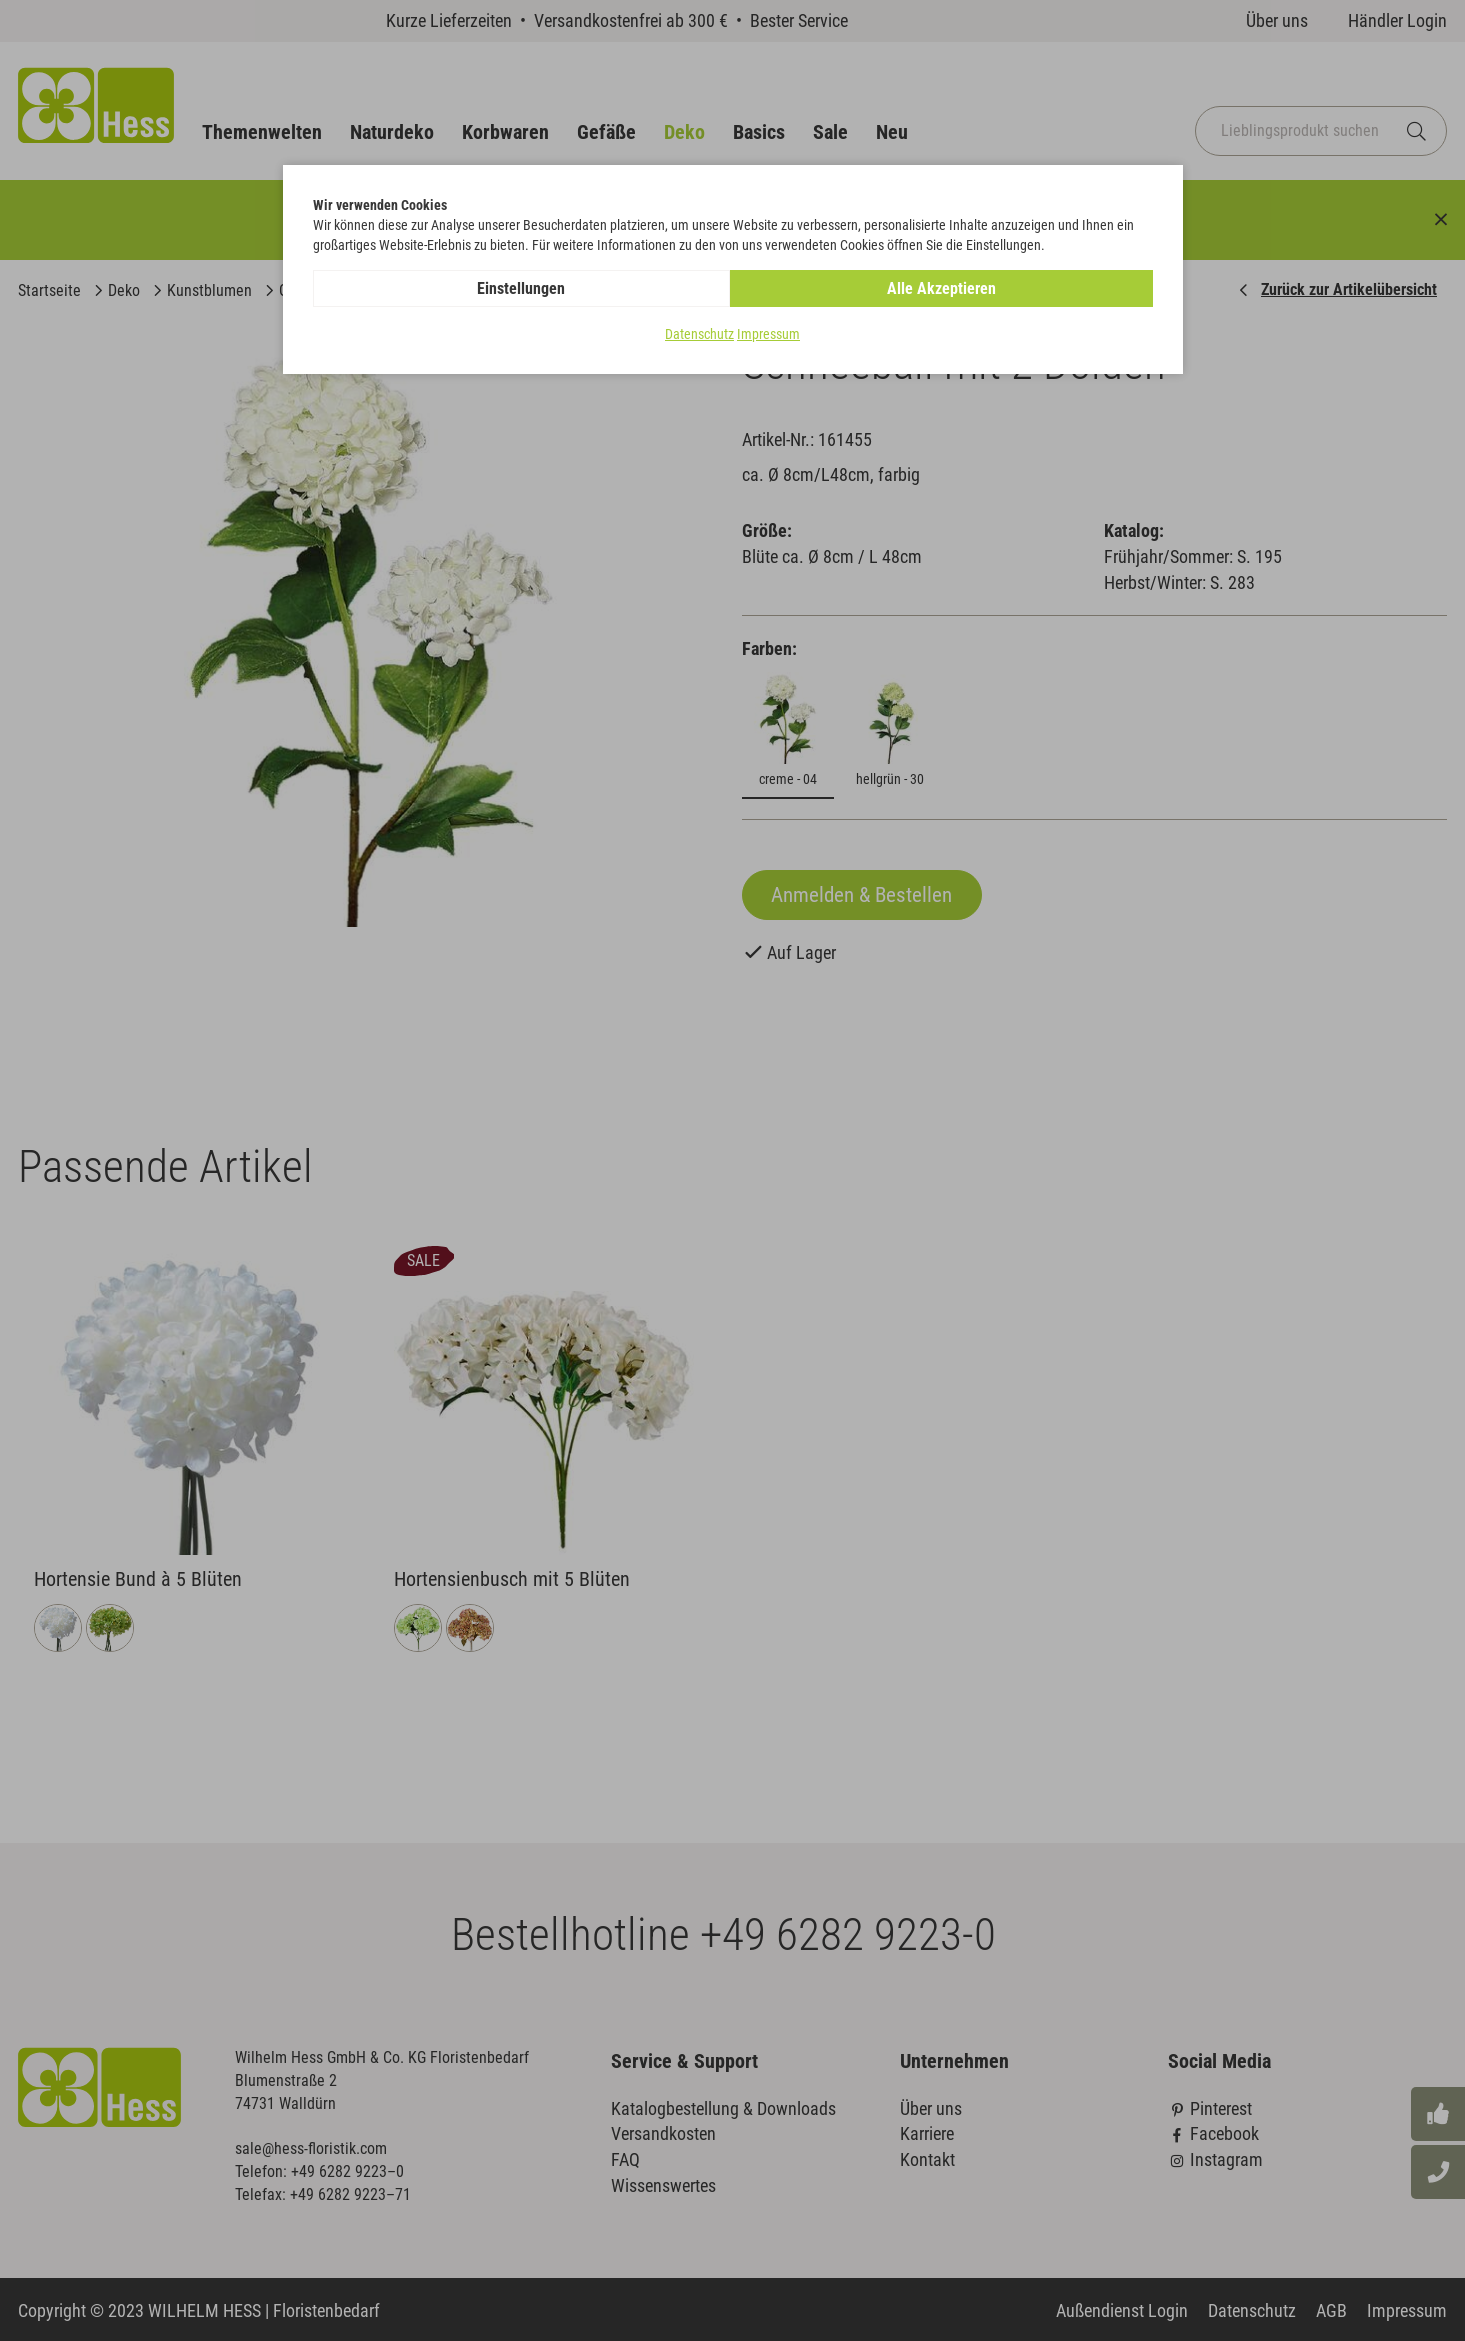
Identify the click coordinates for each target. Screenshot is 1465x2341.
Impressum (768, 334)
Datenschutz (699, 334)
